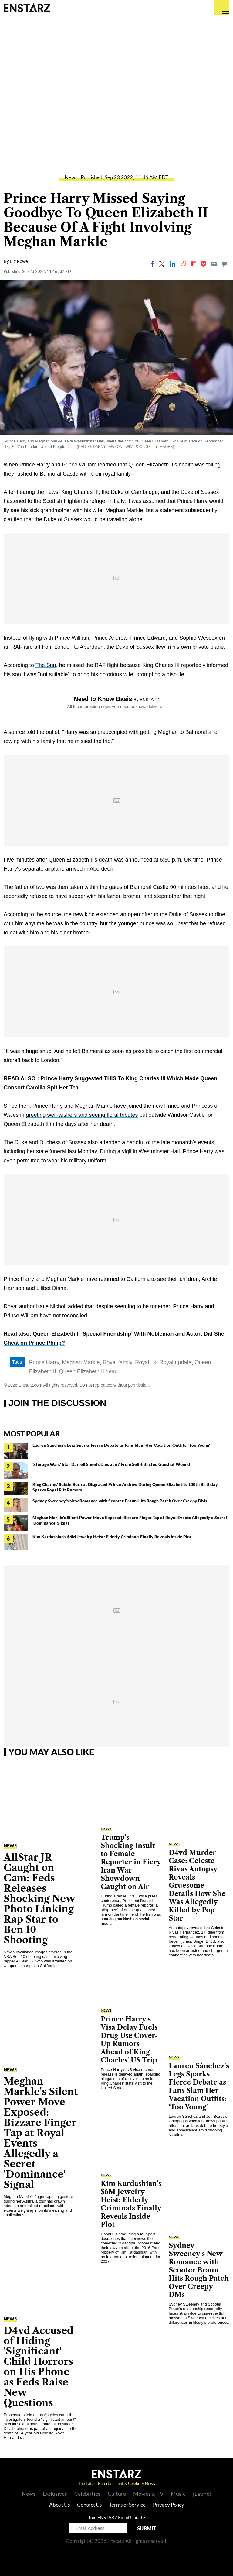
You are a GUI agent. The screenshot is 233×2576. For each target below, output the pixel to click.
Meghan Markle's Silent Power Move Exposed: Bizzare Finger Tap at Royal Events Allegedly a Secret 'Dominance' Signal (41, 2132)
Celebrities (87, 2493)
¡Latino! (202, 2493)
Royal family (117, 1362)
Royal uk (145, 1362)
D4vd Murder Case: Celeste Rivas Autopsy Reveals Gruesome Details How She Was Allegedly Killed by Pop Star (197, 1885)
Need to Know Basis (103, 699)
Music (178, 2493)
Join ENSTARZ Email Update (116, 2517)
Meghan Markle (81, 1362)
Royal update (175, 1362)
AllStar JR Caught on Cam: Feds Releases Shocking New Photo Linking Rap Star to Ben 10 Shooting (39, 1898)
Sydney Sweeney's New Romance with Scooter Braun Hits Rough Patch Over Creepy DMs (119, 1500)
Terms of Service (127, 2505)
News (71, 177)
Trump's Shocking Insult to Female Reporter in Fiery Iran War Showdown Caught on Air (131, 1862)
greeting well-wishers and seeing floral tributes (82, 1115)
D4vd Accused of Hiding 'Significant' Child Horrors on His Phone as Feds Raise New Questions (38, 2366)
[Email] (214, 263)
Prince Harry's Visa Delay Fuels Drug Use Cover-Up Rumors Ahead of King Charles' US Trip (129, 2039)
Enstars (27, 7)
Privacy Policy (168, 2505)
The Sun (45, 665)
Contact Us (89, 2505)
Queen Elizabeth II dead (88, 1371)
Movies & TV (148, 2493)
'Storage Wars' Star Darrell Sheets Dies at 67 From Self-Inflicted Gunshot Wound (111, 1464)
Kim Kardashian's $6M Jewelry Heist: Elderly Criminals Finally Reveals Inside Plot (111, 1536)
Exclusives (55, 2493)
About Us (59, 2505)
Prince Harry (44, 1362)
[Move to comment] (224, 263)
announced (138, 860)
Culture (117, 2493)
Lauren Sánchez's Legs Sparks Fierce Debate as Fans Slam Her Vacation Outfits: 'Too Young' (121, 1445)
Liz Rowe (19, 261)
